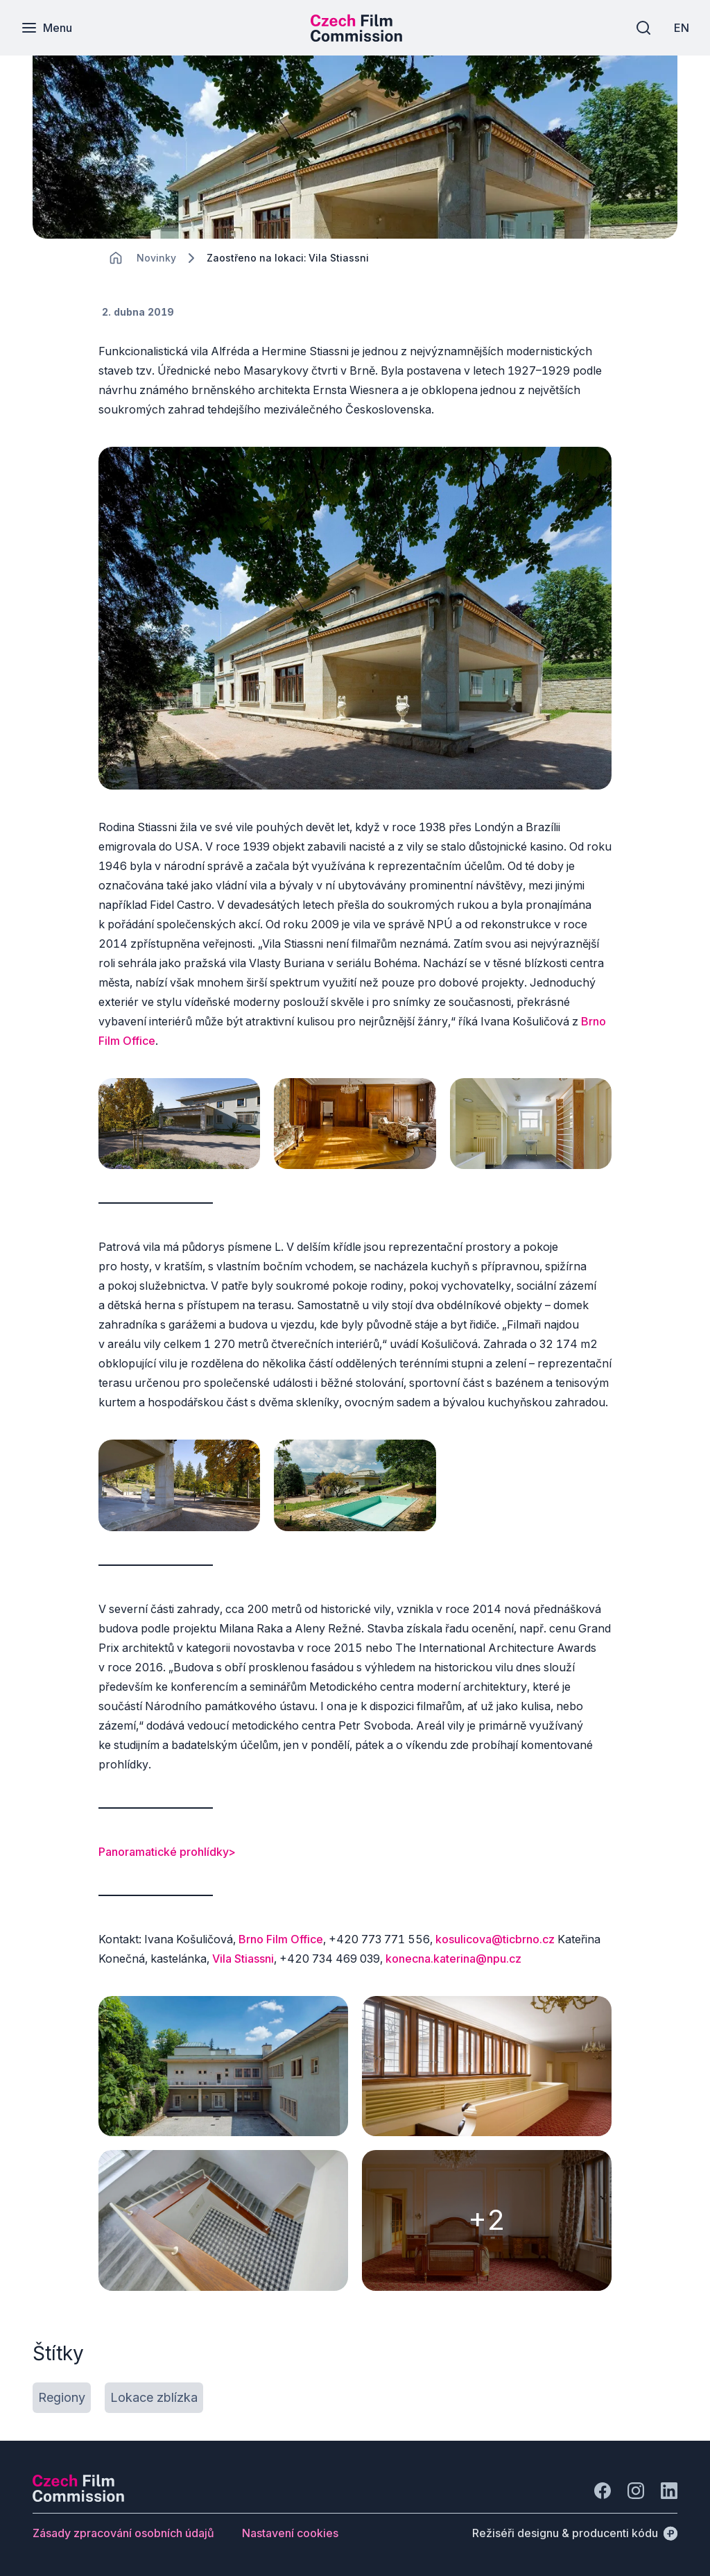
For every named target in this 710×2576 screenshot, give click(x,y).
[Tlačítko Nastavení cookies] (290, 2533)
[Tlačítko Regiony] (61, 2397)
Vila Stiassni (243, 1958)
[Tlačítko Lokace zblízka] (154, 2397)
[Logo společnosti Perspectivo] (78, 2498)
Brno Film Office (281, 1939)
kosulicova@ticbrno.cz (495, 1939)
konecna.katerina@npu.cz (453, 1958)
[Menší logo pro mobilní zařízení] (356, 37)
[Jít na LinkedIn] (669, 2490)
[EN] (681, 27)
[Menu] (46, 27)
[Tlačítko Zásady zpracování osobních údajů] (123, 2533)
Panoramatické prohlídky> (167, 1852)
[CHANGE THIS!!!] (116, 258)
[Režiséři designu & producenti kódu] (574, 2533)
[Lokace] (156, 257)
